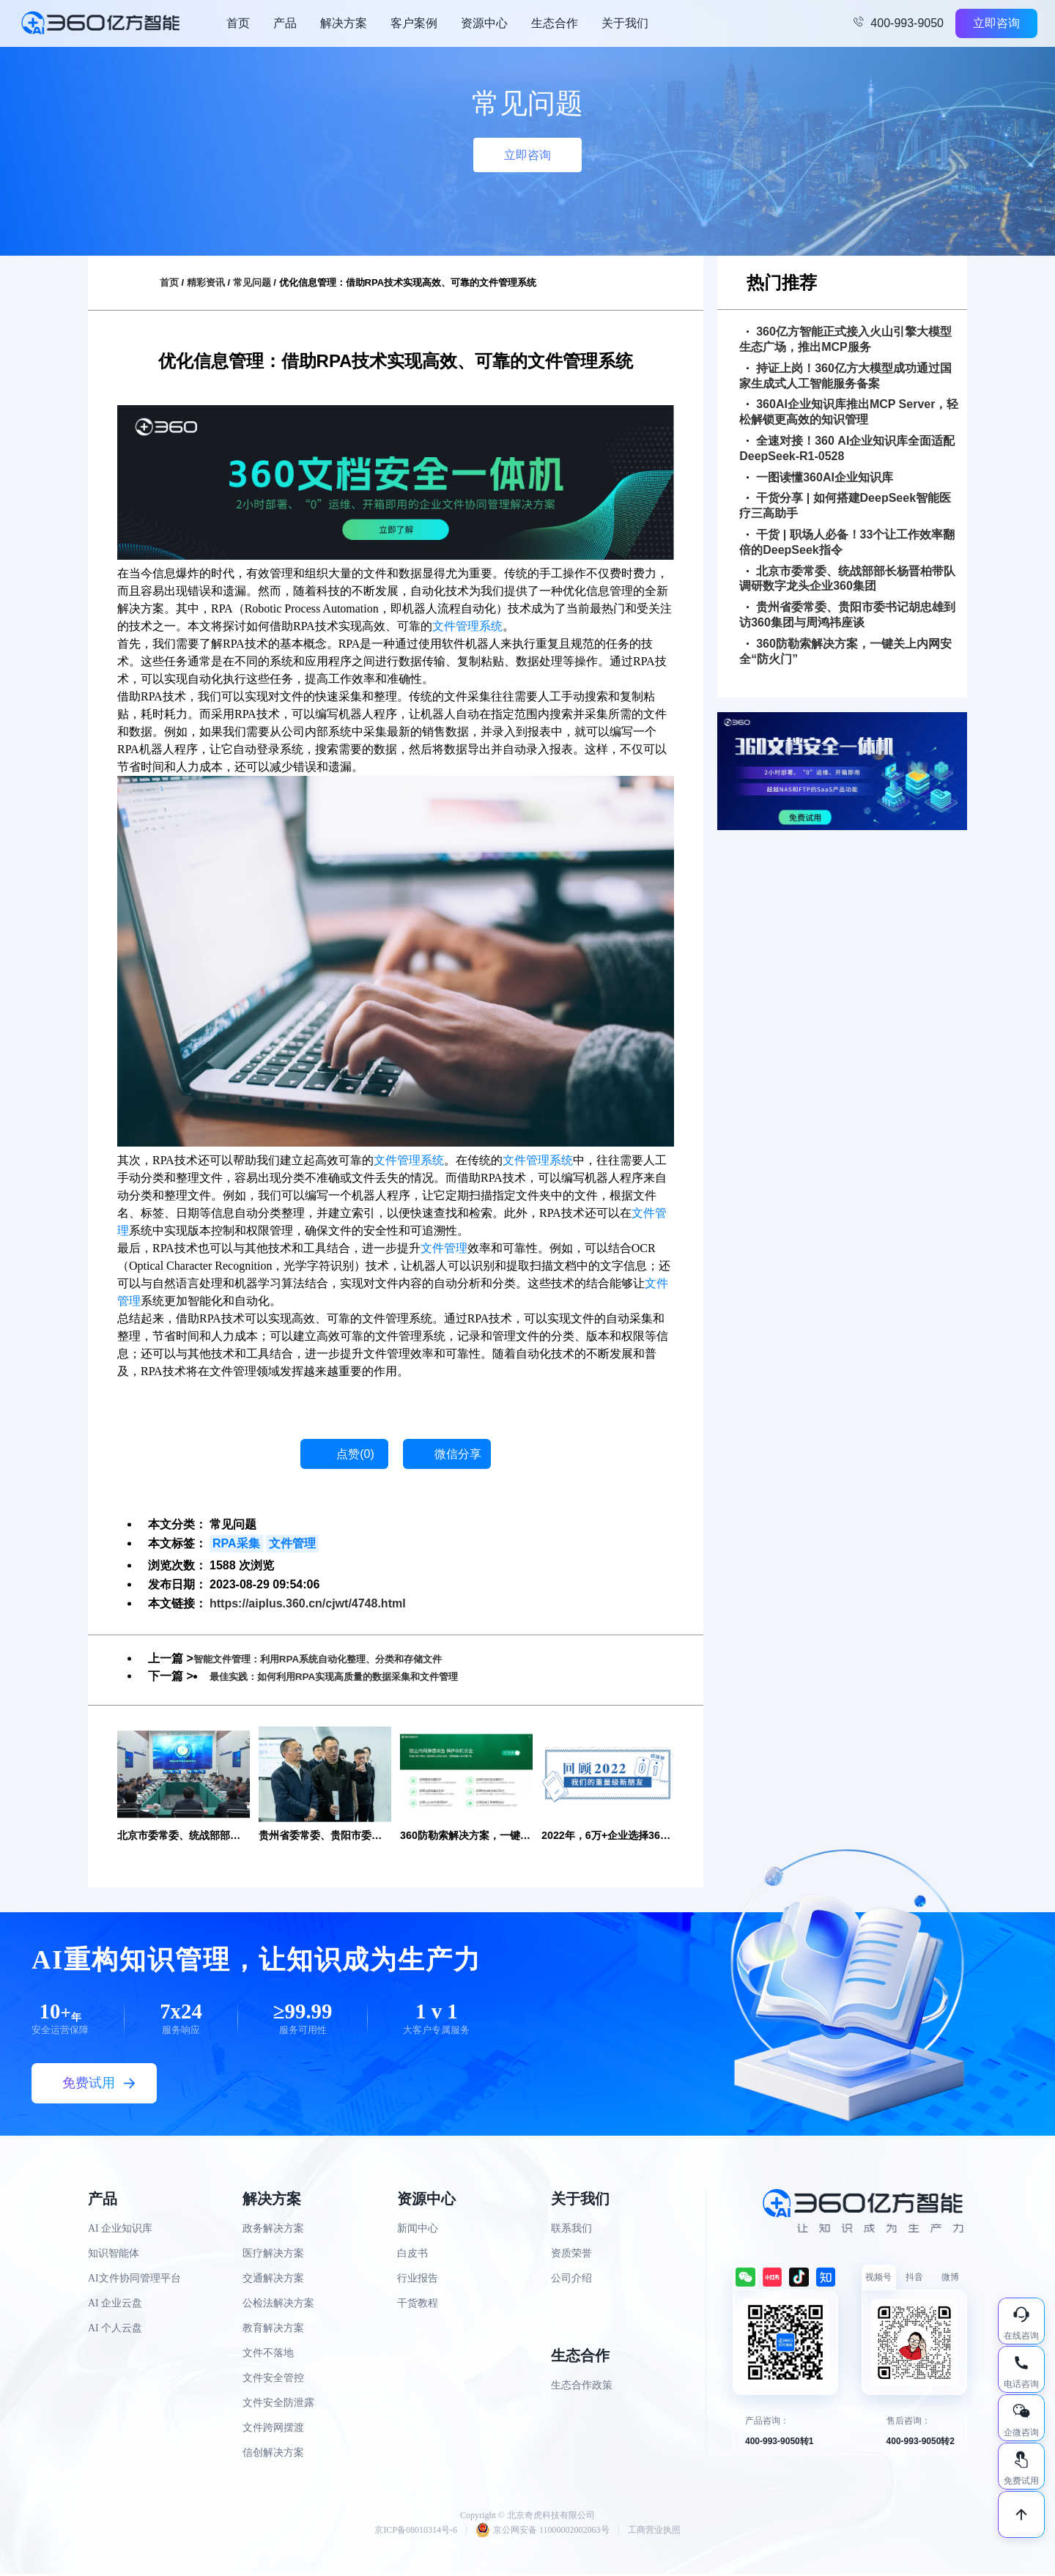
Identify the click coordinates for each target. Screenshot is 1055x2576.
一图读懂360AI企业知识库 (820, 477)
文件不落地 (268, 2354)
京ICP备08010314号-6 (415, 2532)
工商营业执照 (654, 2532)
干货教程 (417, 2304)
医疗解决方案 (273, 2254)
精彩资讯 (206, 282)
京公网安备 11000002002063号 (542, 2532)
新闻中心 (417, 2229)
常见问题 (252, 282)
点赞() (355, 1454)
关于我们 (624, 23)
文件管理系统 (467, 626)
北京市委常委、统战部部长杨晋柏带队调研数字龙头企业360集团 (847, 579)
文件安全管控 (273, 2379)
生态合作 (554, 23)
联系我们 (571, 2229)
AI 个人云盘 (115, 2329)
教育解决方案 (273, 2329)
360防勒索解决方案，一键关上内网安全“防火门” (845, 651)
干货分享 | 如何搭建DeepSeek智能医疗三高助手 (845, 505)
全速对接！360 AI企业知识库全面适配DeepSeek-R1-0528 (847, 448)
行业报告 (417, 2279)
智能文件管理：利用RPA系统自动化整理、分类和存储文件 (346, 1658)
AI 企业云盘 (115, 2304)
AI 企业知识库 (120, 2229)
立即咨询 (996, 23)
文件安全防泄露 (278, 2404)
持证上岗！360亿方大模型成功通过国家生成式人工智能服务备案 (845, 376)
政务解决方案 (273, 2229)
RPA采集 (236, 1543)
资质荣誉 (571, 2254)
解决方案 (343, 23)
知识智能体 (113, 2254)
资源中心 (484, 23)
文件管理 (444, 1248)
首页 (238, 23)
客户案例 (413, 23)
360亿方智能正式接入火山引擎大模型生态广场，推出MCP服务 (845, 339)
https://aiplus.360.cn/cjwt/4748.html (308, 1603)
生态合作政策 (581, 2386)
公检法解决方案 (278, 2304)
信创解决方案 (273, 2454)
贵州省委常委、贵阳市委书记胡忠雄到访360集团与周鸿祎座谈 (847, 615)
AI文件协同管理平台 (134, 2279)
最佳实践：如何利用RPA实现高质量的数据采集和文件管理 (362, 1676)
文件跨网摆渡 (273, 2429)
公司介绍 (571, 2279)
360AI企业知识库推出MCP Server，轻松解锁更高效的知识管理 (848, 412)
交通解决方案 (273, 2279)
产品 (285, 23)
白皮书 (412, 2254)
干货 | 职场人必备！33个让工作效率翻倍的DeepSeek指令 (847, 542)
